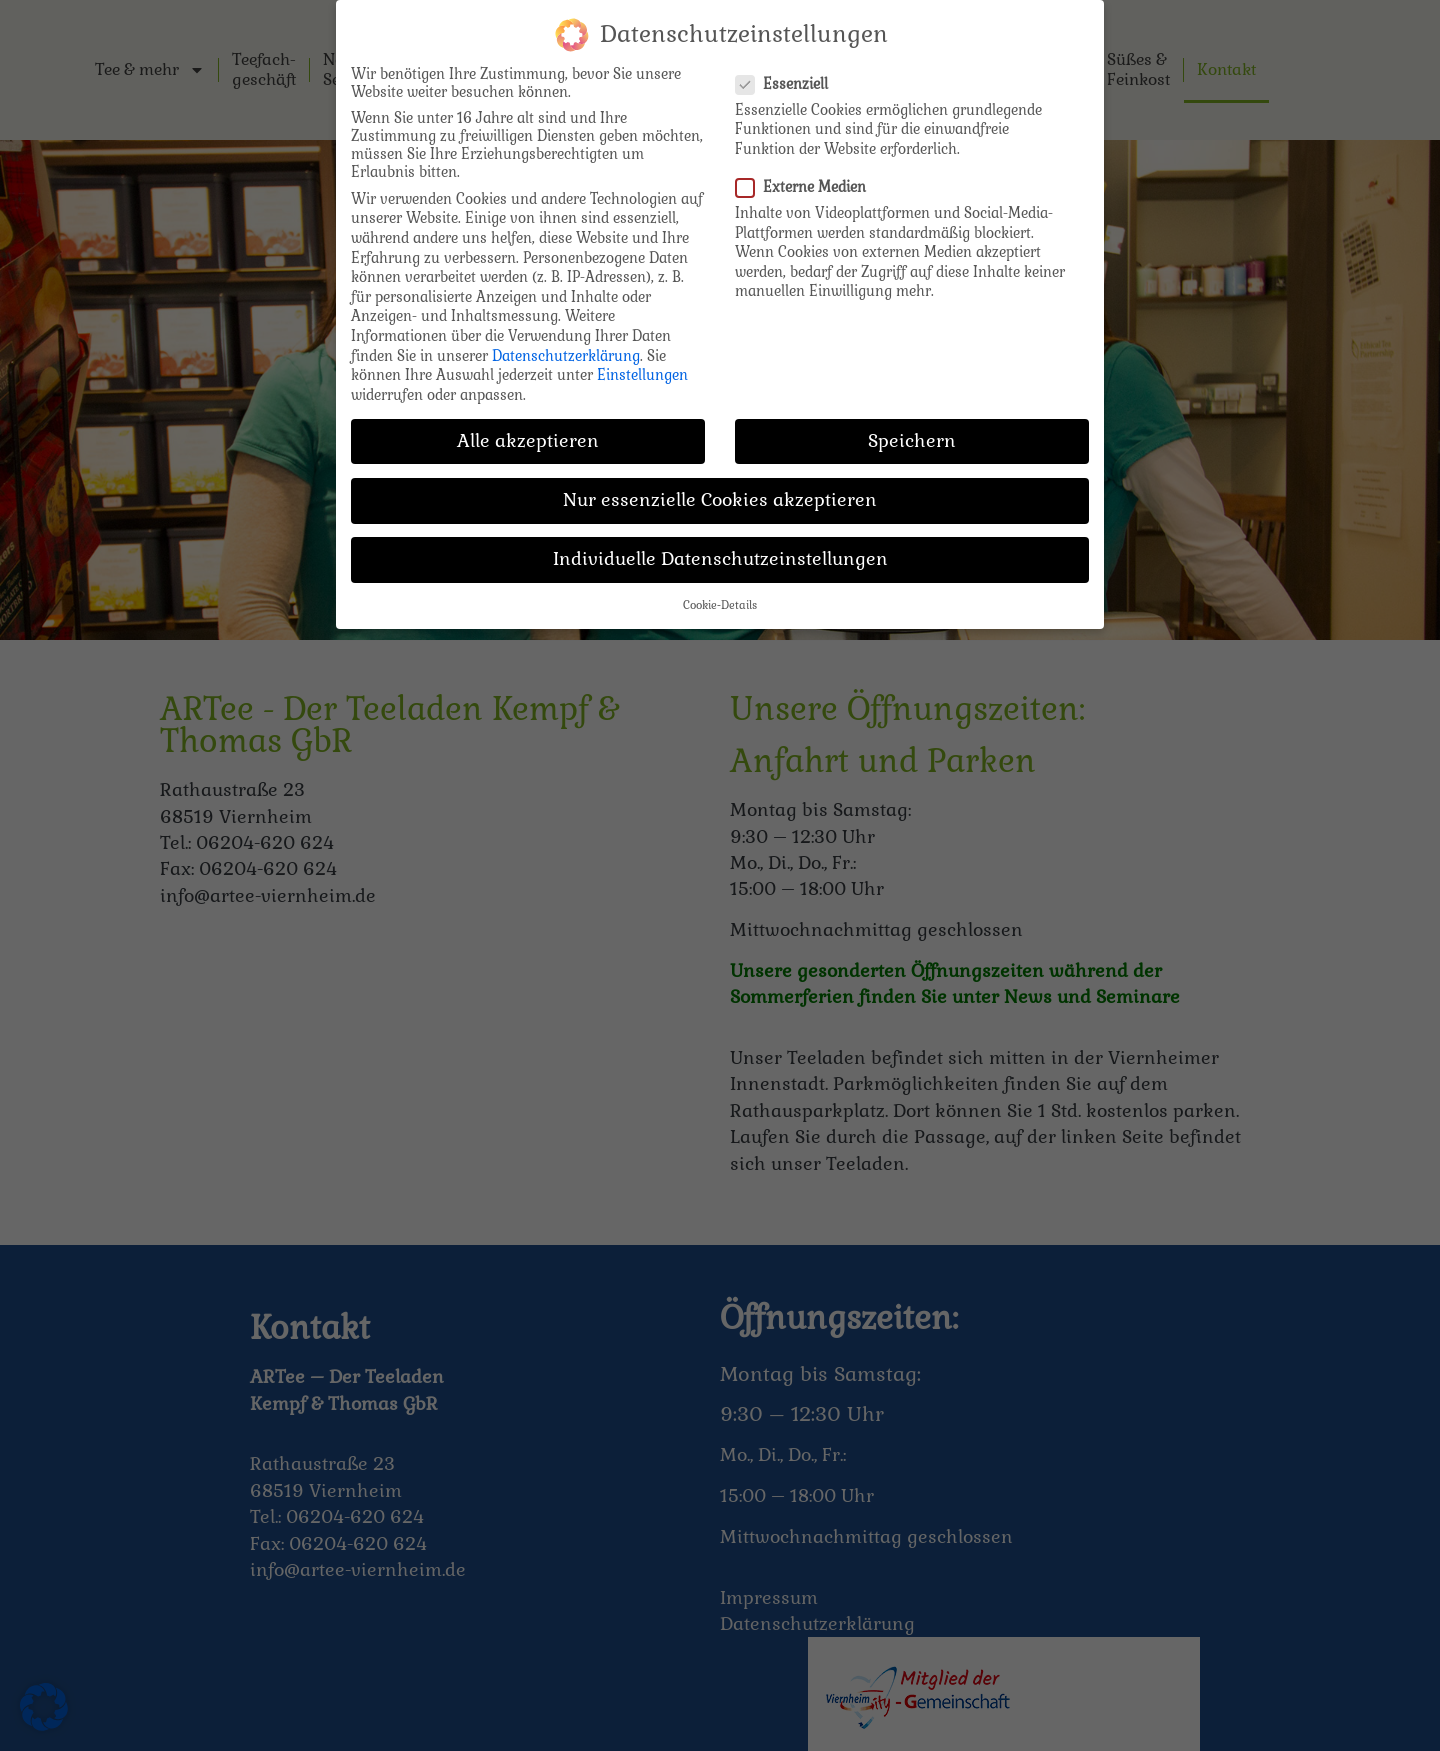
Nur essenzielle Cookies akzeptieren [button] (720, 489)
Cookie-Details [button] (720, 595)
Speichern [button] (912, 430)
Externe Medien (807, 177)
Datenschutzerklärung (566, 345)
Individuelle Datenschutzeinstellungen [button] (720, 549)
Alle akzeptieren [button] (528, 430)
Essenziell (788, 73)
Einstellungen (642, 365)
